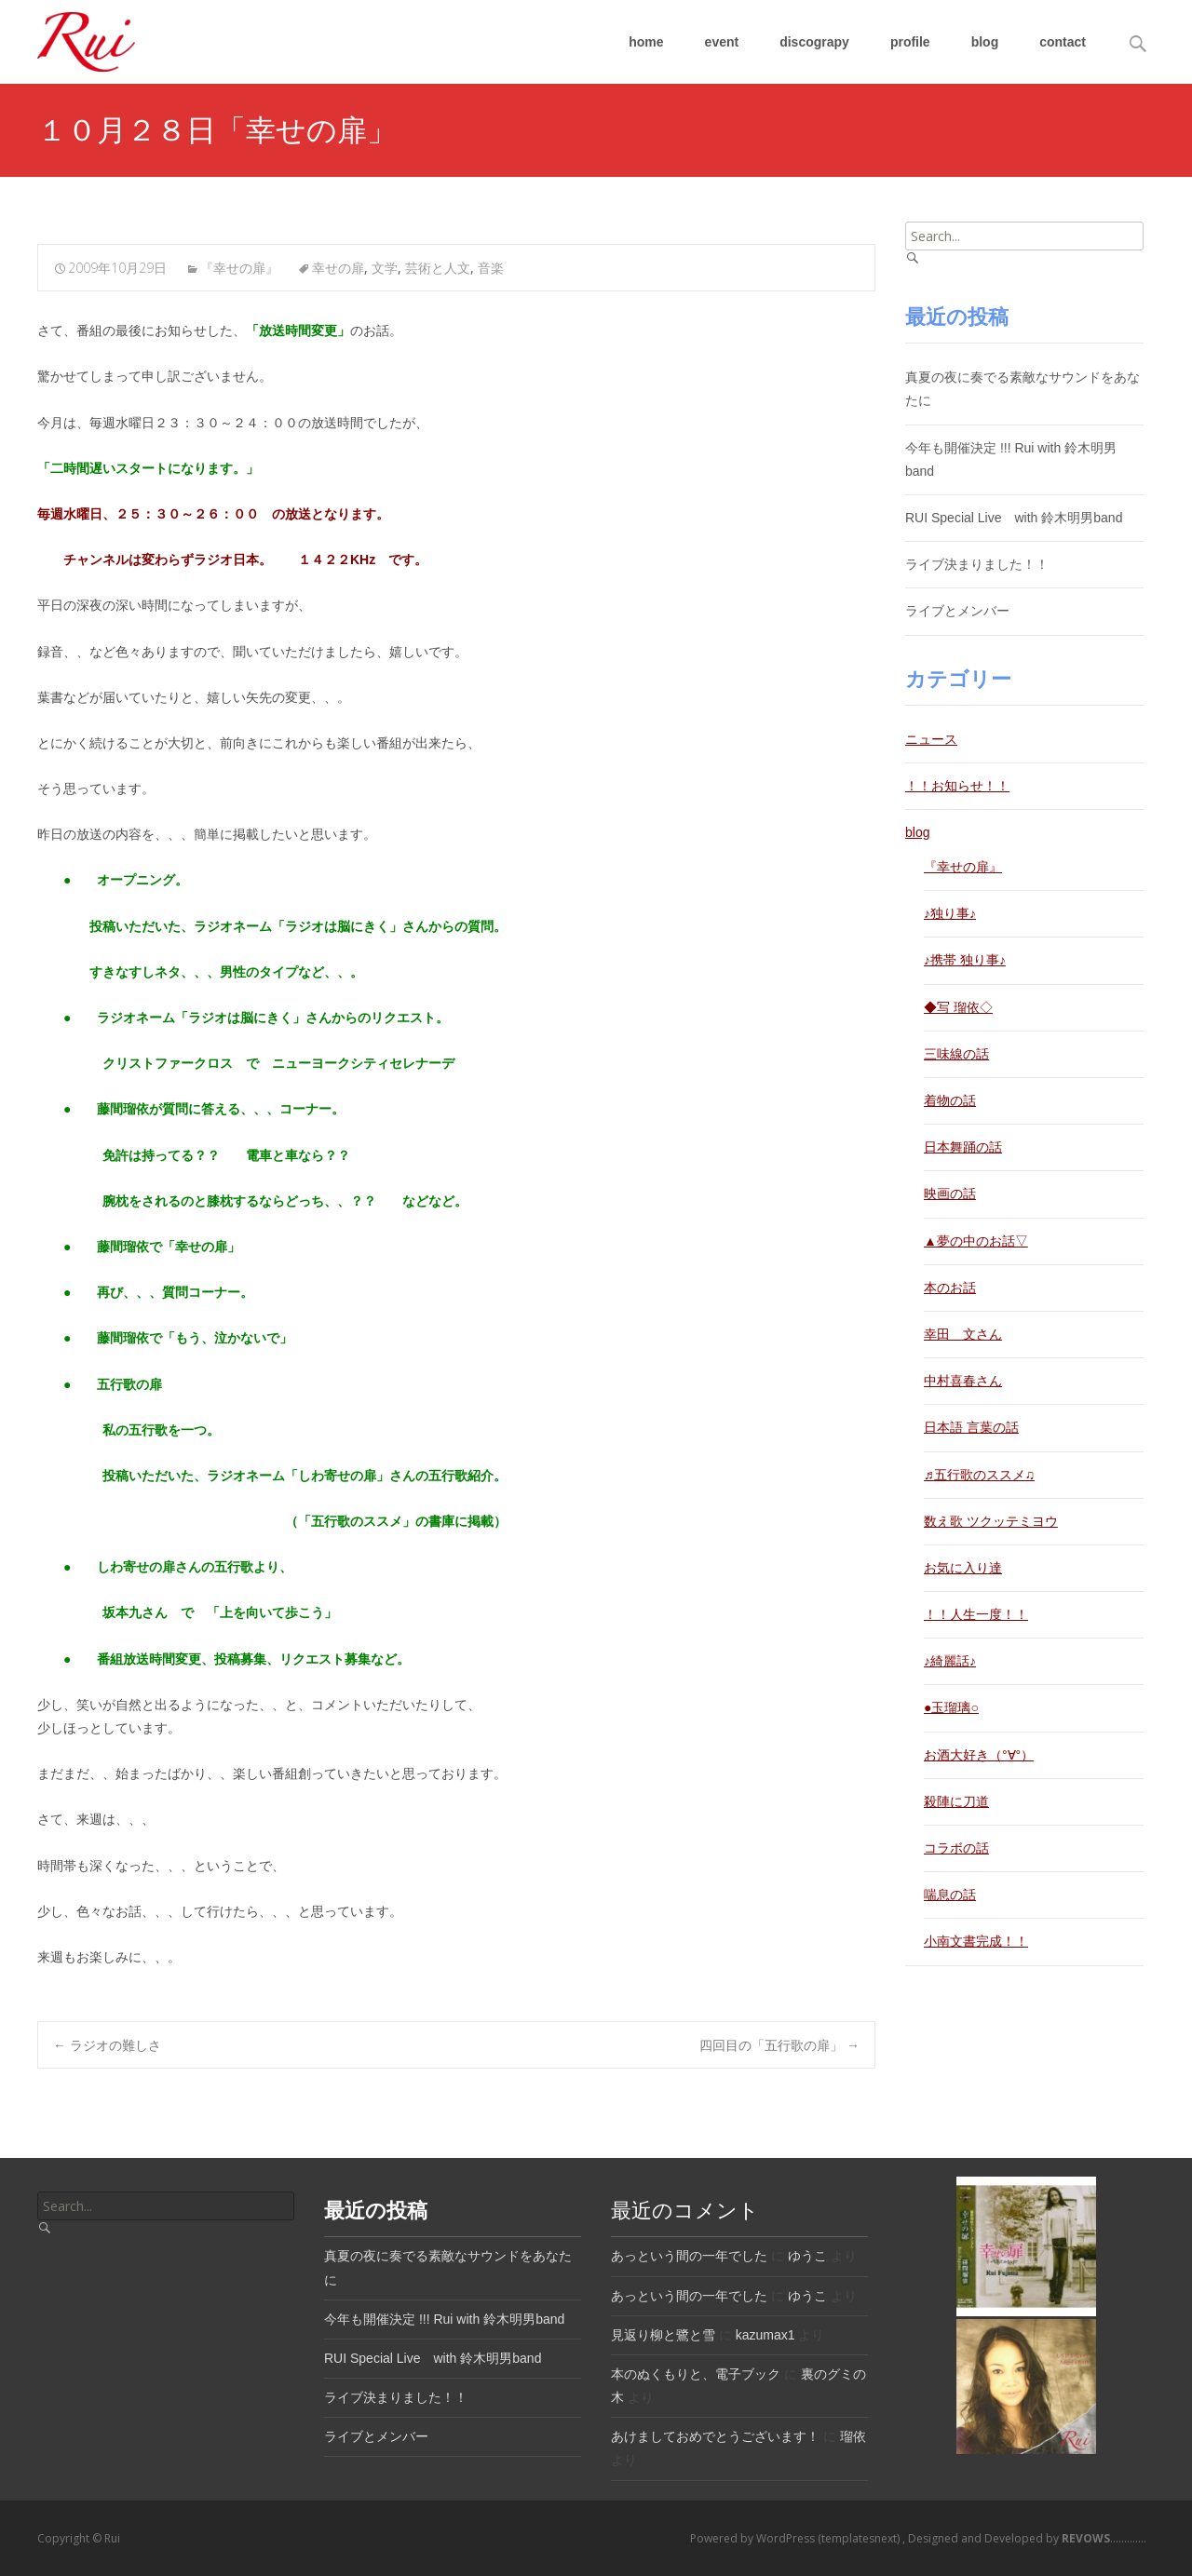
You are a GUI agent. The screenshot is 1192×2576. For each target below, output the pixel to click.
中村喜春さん (963, 1380)
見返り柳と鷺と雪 (663, 2334)
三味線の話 (956, 1053)
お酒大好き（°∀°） (979, 1754)
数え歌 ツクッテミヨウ (991, 1521)
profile (910, 41)
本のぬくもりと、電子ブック (695, 2374)
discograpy (814, 41)
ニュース (931, 739)
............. (1102, 2538)
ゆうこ (807, 2255)
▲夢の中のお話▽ (976, 1241)
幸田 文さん (963, 1334)
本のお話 (950, 1287)
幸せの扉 (338, 267)
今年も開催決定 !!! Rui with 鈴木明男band (444, 2319)
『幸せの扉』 (239, 267)
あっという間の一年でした (689, 2255)
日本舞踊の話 (963, 1147)
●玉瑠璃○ (951, 1707)
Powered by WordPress (754, 2538)
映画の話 (950, 1193)
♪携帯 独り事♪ (965, 959)
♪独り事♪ (950, 913)
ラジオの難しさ (107, 2045)
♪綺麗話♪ (950, 1660)
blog (985, 41)
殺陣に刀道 (956, 1801)
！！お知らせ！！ (957, 785)
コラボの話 (956, 1848)
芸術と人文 (437, 267)
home (646, 41)
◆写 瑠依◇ (958, 1007)
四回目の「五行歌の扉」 (779, 2045)
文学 (385, 267)
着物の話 (950, 1100)
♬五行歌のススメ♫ (979, 1474)
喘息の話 (950, 1894)
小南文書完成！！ (976, 1941)
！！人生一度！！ (976, 1614)
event (722, 41)
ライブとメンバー (957, 610)
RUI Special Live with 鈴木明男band (1013, 517)
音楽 (491, 267)
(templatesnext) (860, 2538)
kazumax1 (765, 2334)
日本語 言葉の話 (971, 1427)
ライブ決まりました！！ (977, 564)
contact (1062, 41)
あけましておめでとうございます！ (715, 2436)
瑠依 (853, 2436)
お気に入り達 (963, 1567)
